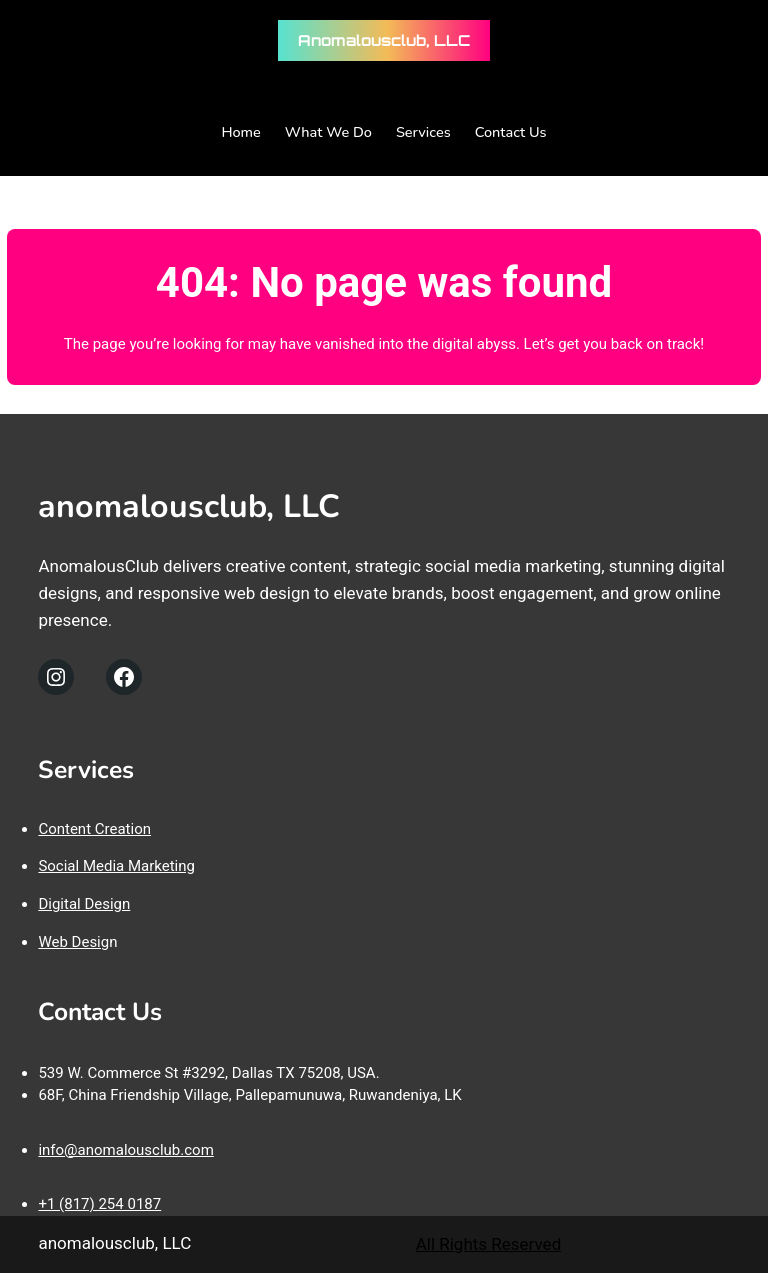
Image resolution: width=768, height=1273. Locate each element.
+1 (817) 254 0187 (99, 1204)
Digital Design (84, 904)
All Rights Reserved (489, 1244)
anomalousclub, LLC (384, 40)
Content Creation (94, 829)
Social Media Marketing (116, 866)
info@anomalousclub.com (125, 1150)
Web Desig (73, 942)
